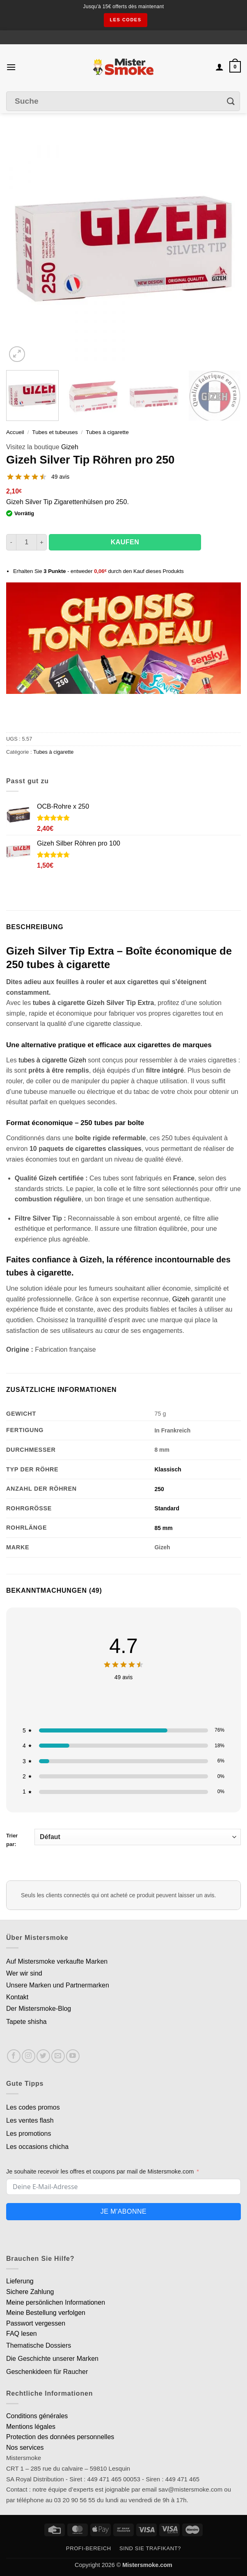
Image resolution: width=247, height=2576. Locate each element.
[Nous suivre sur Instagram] (28, 2056)
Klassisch (167, 1469)
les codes (125, 19)
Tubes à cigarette (107, 432)
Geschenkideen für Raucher (47, 2371)
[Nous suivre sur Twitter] (43, 2056)
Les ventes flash (30, 2120)
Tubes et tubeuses (55, 432)
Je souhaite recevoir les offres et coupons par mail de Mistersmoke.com (100, 2171)
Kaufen (125, 542)
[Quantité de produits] (26, 542)
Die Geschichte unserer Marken (52, 2358)
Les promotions (28, 2133)
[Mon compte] (219, 67)
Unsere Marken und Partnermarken (57, 1985)
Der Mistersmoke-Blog (38, 2008)
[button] (11, 67)
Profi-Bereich (88, 2548)
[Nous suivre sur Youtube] (73, 2056)
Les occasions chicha (37, 2146)
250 (159, 1489)
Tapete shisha (26, 2021)
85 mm (163, 1528)
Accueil (15, 432)
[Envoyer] (231, 101)
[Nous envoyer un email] (58, 2056)
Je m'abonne (123, 2211)
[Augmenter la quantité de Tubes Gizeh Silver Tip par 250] (42, 542)
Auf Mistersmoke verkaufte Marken (56, 1961)
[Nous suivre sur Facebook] (14, 2056)
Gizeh (69, 446)
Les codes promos (33, 2107)
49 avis (60, 476)
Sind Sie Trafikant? (150, 2548)
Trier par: (123, 1838)
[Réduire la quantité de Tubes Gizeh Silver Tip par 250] (11, 542)
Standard (166, 1508)
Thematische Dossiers (38, 2345)
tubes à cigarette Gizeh (52, 1060)
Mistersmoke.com (147, 2565)
